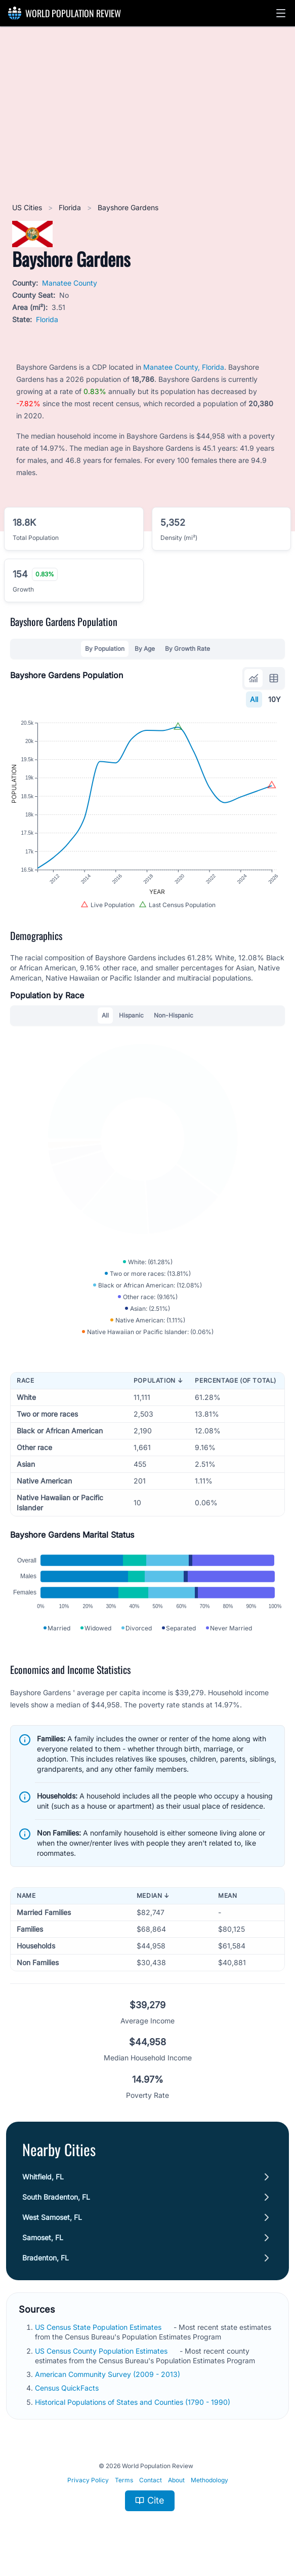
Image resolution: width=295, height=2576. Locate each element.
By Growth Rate (187, 648)
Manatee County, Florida (183, 367)
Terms (124, 2480)
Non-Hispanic (173, 1015)
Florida (71, 207)
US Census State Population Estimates (99, 2327)
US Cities (28, 207)
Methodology (209, 2480)
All (254, 699)
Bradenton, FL (45, 2257)
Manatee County (69, 283)
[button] (281, 13)
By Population (104, 648)
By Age (145, 648)
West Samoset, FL (52, 2217)
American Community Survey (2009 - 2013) (108, 2374)
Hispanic (131, 1015)
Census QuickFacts (68, 2388)
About (176, 2480)
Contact (150, 2480)
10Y (274, 699)
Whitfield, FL (43, 2176)
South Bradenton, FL (56, 2197)
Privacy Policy (88, 2480)
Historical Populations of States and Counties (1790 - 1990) (133, 2402)
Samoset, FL (42, 2237)
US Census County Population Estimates (102, 2351)
